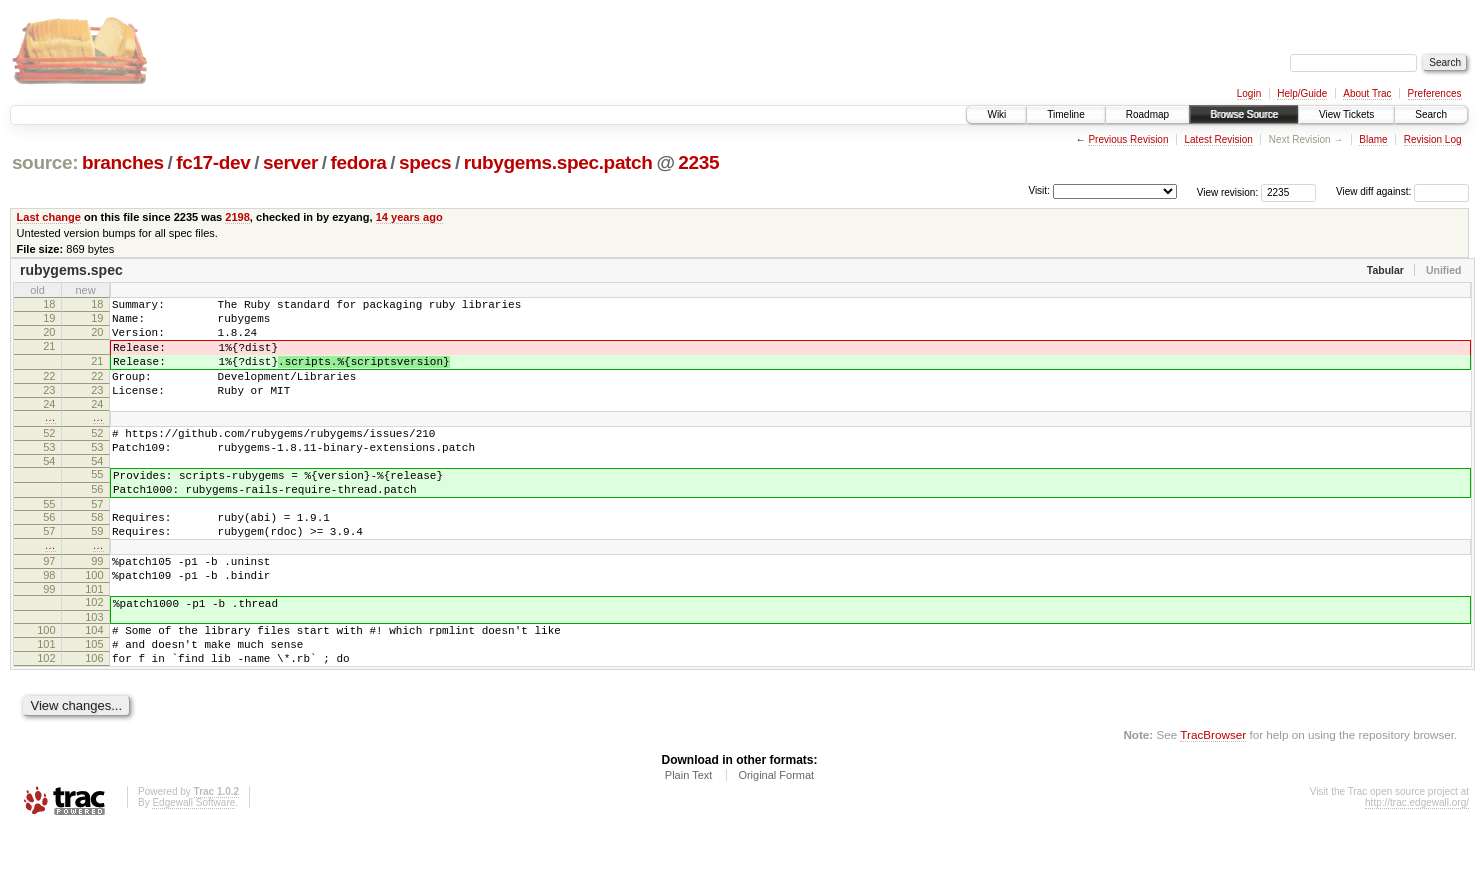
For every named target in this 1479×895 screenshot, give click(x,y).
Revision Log (1433, 139)
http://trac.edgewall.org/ (1417, 868)
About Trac (1367, 93)
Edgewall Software (193, 868)
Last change (49, 217)
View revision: (1228, 191)
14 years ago (409, 217)
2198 (237, 217)
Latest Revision (1218, 139)
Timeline (1065, 114)
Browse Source (1244, 114)
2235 (698, 162)
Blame (1373, 139)
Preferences (1435, 93)
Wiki (996, 114)
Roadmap (1147, 114)
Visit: (1039, 190)
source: (45, 162)
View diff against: (1402, 191)
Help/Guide (1302, 93)
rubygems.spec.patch (558, 162)
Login (1249, 93)
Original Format (776, 841)
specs (425, 162)
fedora (359, 162)
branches (123, 162)
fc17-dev (213, 162)
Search (1431, 114)
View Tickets (1346, 114)
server (290, 162)
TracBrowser (1213, 800)
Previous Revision (1128, 139)
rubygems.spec (71, 270)
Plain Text (689, 841)
